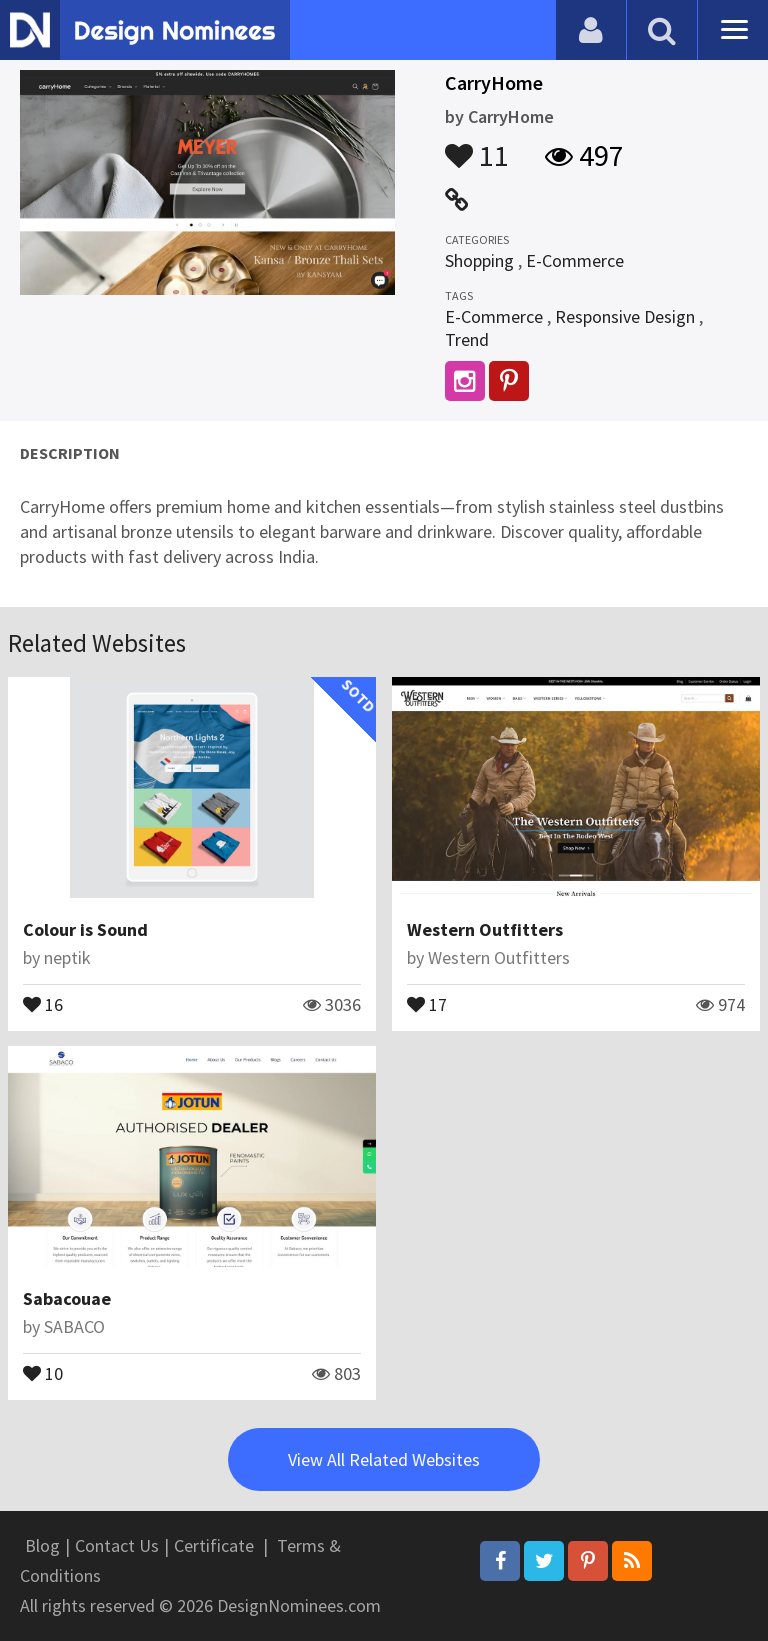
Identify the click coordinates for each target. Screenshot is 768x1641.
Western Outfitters (485, 929)
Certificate (214, 1545)
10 (43, 1372)
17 (427, 1003)
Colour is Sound (85, 929)
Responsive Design (625, 316)
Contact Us (117, 1545)
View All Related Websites (384, 1459)
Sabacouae (67, 1298)
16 (43, 1003)
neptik (67, 957)
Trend (467, 339)
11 (477, 146)
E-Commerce (575, 260)
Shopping (479, 260)
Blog (42, 1545)
